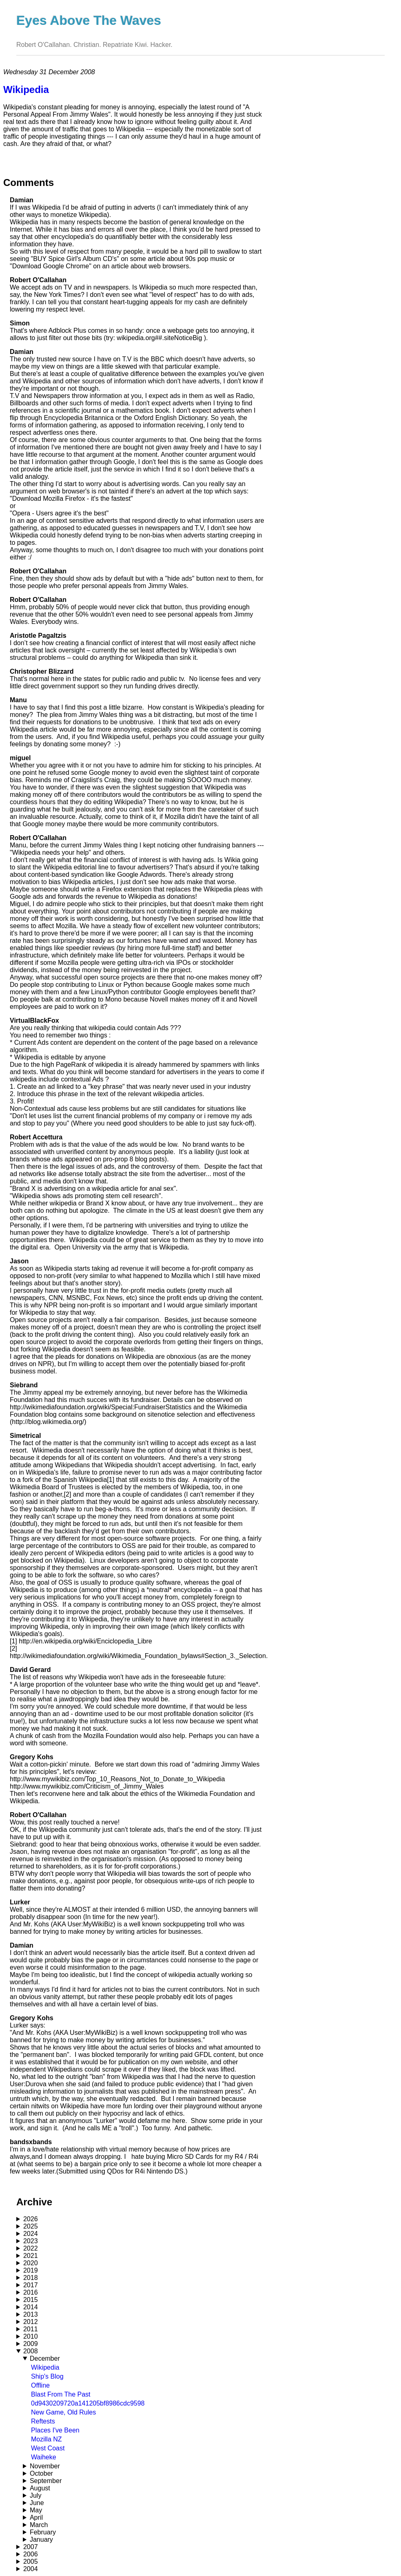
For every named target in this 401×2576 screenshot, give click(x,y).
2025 (30, 2226)
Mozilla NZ (46, 2439)
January (41, 2539)
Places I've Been (55, 2430)
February (43, 2532)
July (35, 2495)
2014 (30, 2307)
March (39, 2524)
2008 (30, 2351)
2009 (30, 2343)
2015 (30, 2299)
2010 (30, 2336)
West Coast (47, 2448)
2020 (30, 2263)
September (46, 2480)
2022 (30, 2248)
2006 (30, 2554)
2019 (30, 2270)
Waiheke (43, 2457)
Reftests (43, 2421)
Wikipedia (45, 2367)
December (45, 2358)
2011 (30, 2329)
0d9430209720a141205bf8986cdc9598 (88, 2403)
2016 (30, 2292)
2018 (30, 2277)
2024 (30, 2233)
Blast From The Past (61, 2394)
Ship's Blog (47, 2376)
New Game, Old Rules (63, 2412)
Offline (40, 2385)
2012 (30, 2321)
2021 (30, 2255)
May (36, 2510)
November (45, 2466)
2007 (30, 2546)
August (40, 2488)
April (36, 2517)
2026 (30, 2219)
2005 (30, 2561)
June (37, 2502)
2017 (30, 2285)
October (41, 2473)
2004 (30, 2568)
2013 (30, 2314)
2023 (30, 2241)
